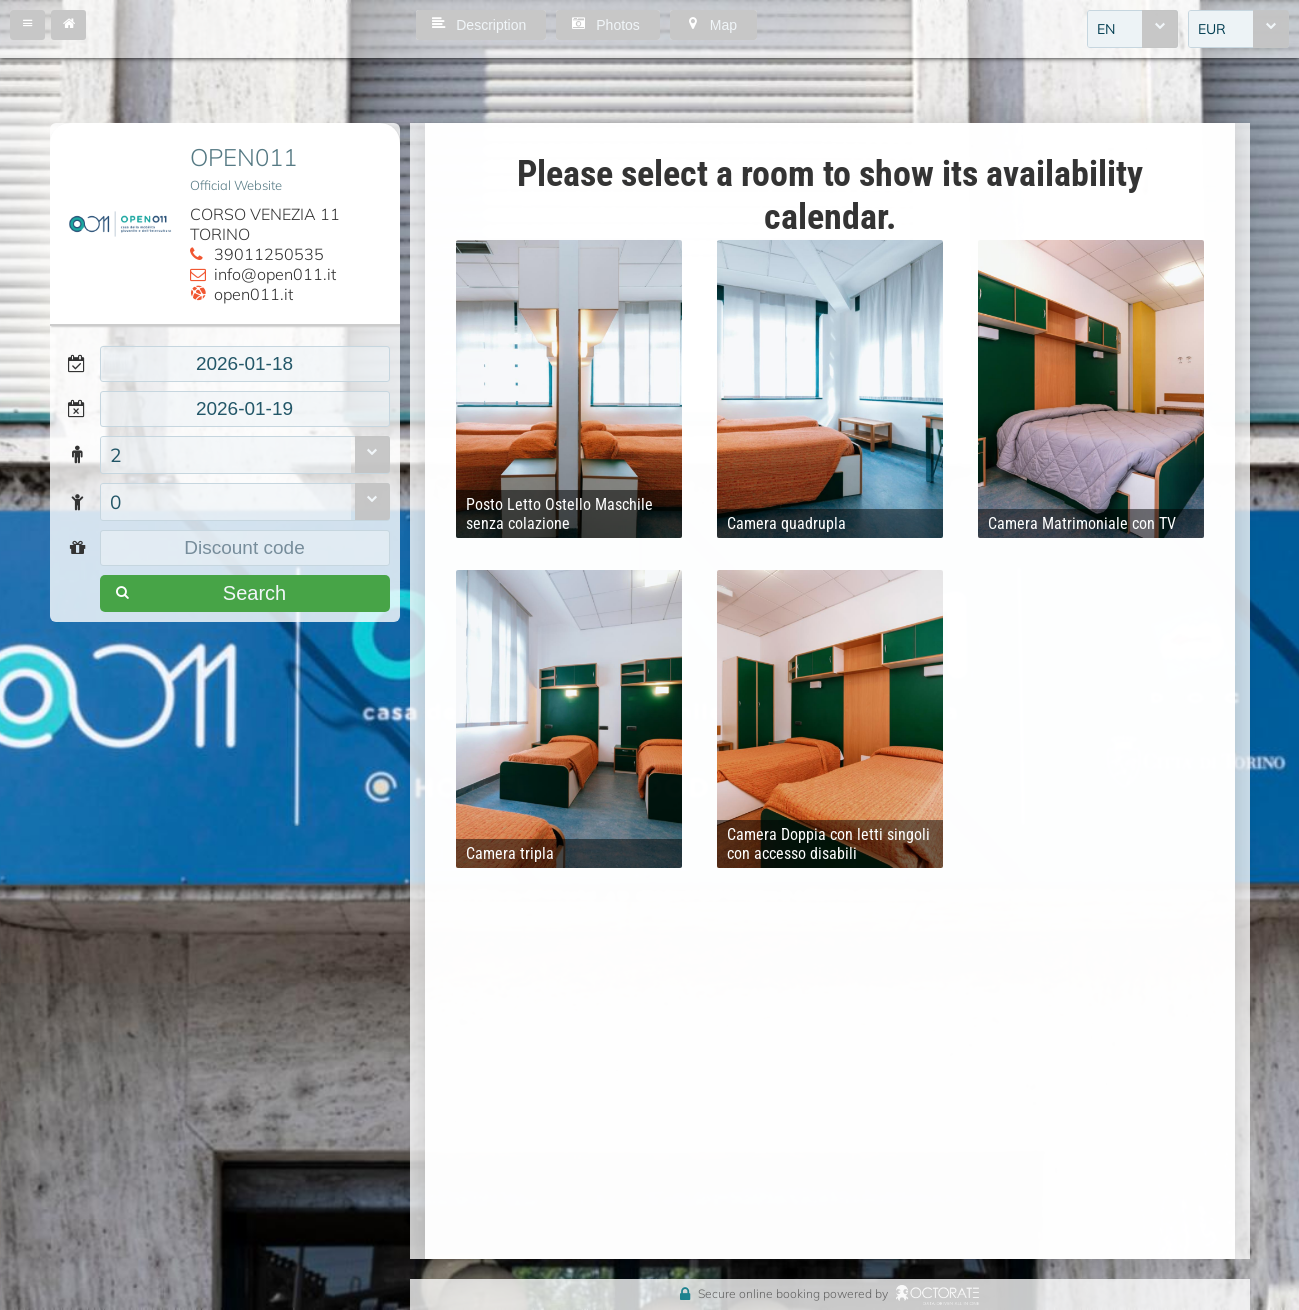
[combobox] (1132, 29)
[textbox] (245, 364)
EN (1106, 29)
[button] (27, 25)
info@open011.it (275, 274)
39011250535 (269, 254)
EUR (1212, 29)
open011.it (253, 294)
